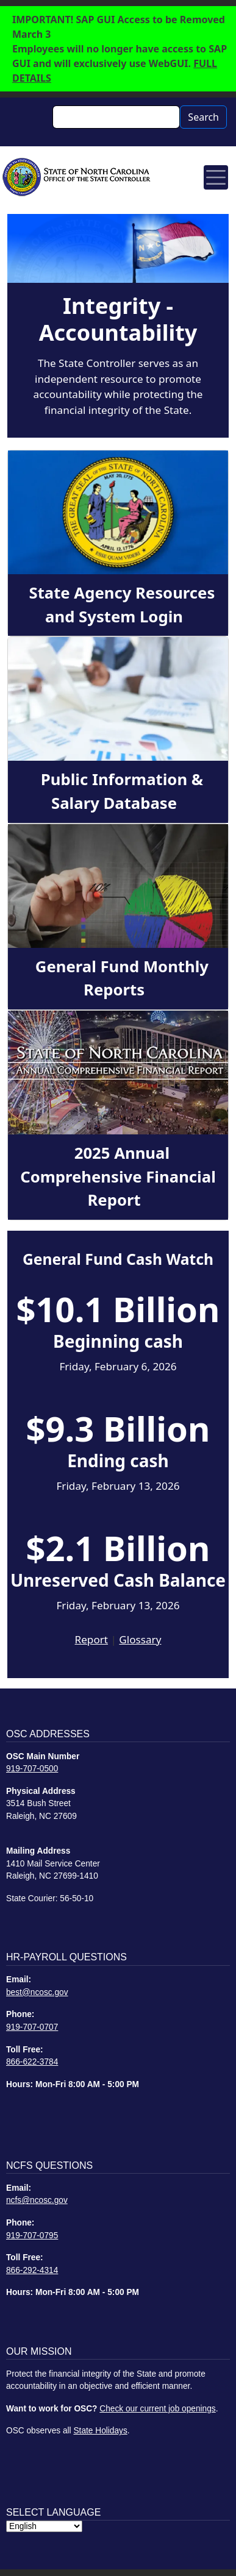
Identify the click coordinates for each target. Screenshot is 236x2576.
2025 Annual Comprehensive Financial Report (118, 1176)
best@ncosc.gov (37, 1992)
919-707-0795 (32, 2235)
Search (203, 117)
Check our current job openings (157, 2408)
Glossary (140, 1639)
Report (91, 1639)
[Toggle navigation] (216, 177)
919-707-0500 (32, 1768)
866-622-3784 (32, 2061)
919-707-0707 (32, 2027)
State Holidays (100, 2430)
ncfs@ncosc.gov (37, 2200)
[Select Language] (44, 2526)
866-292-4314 (32, 2270)
